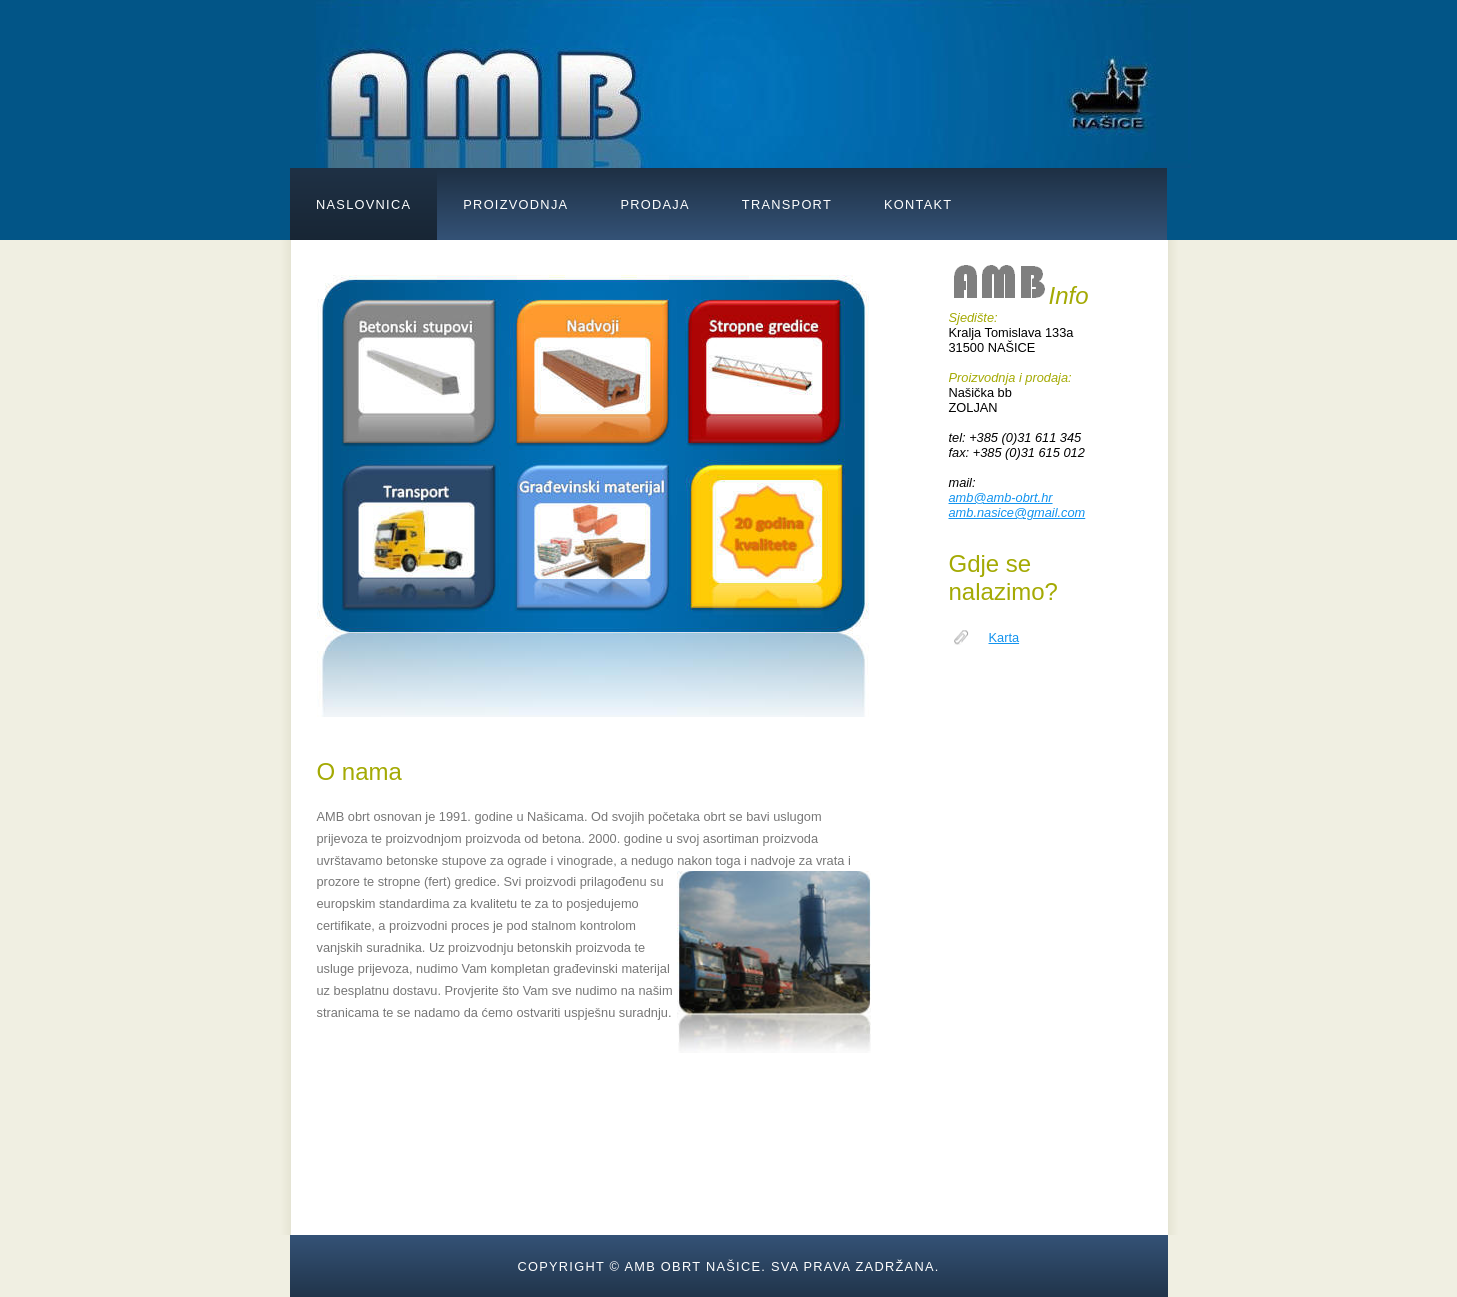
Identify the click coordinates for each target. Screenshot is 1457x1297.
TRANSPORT (787, 204)
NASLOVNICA (363, 204)
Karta (1004, 637)
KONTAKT (918, 204)
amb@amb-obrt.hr (1001, 497)
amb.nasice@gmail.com (1017, 512)
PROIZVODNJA (515, 204)
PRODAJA (654, 204)
